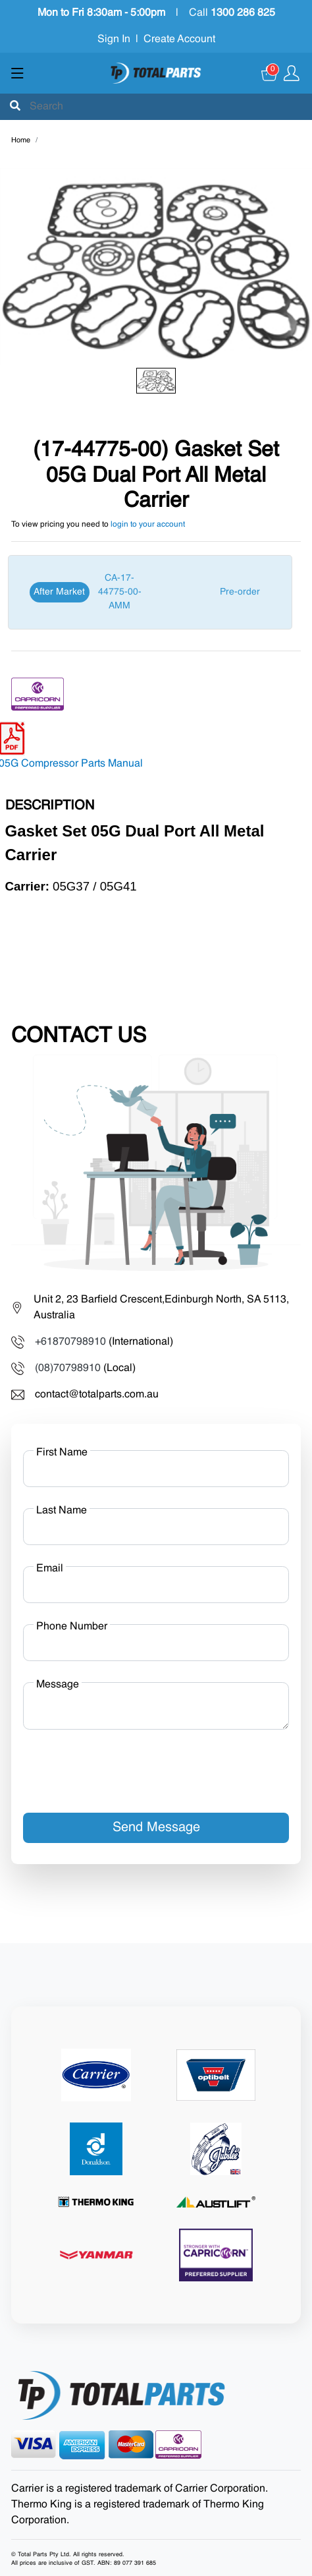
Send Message (156, 1827)
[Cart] (269, 73)
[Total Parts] (156, 73)
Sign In (113, 39)
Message (57, 1685)
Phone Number (71, 1627)
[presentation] (123, 1766)
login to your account (148, 525)
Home (20, 140)
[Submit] (15, 107)
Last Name (61, 1511)
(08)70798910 (68, 1368)
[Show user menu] (291, 73)
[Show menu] (17, 73)
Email (49, 1569)
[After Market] (150, 592)
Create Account (179, 39)
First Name (62, 1453)
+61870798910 (70, 1342)
